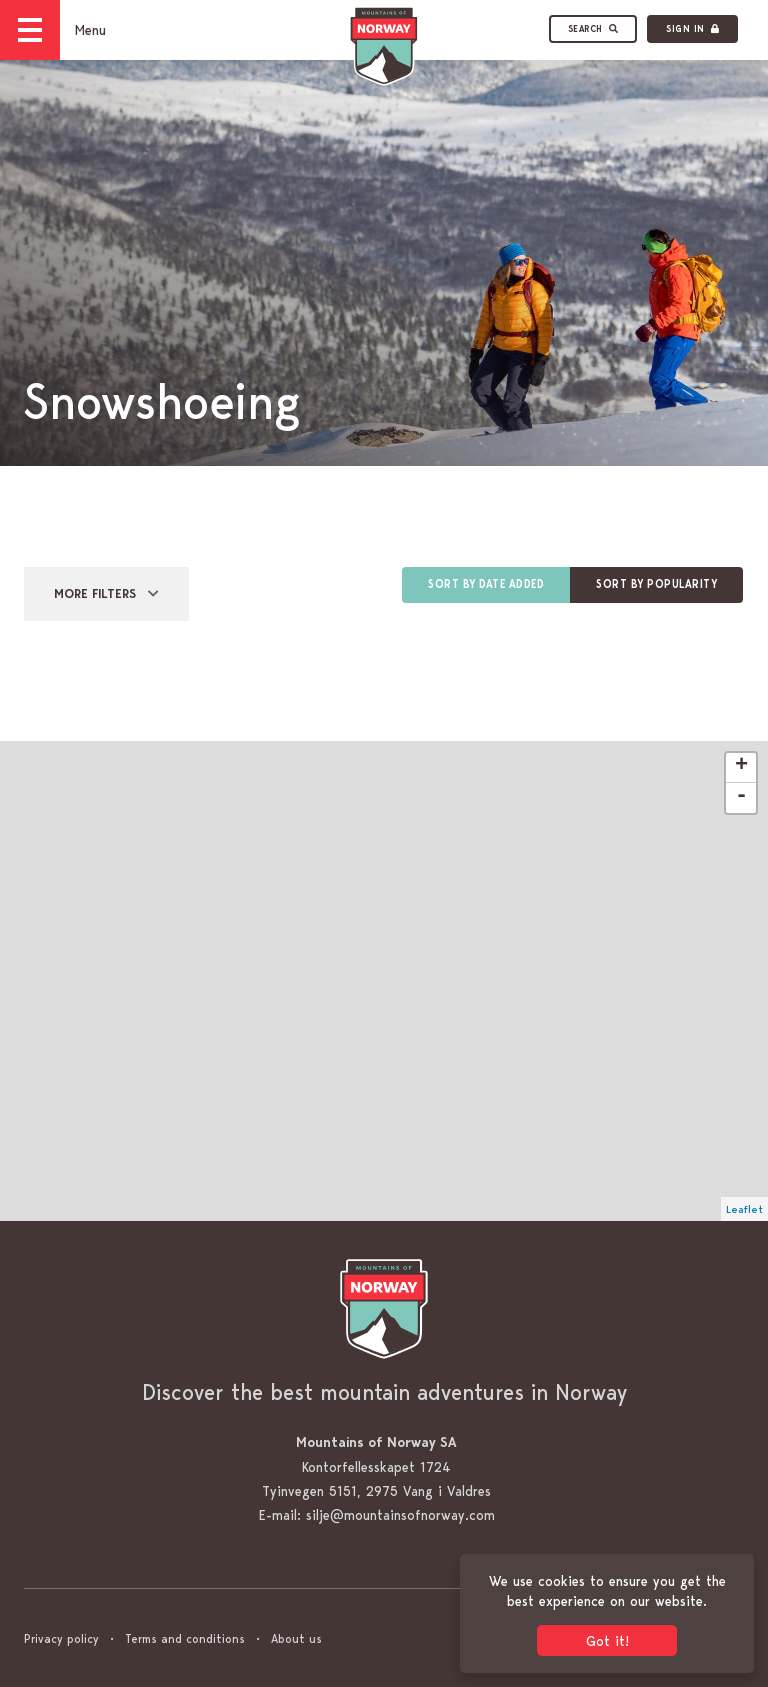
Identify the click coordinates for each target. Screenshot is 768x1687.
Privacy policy (61, 1638)
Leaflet (744, 1209)
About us (296, 1638)
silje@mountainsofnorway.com (400, 1515)
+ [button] (741, 767)
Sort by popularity (656, 584)
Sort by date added (486, 584)
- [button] (741, 797)
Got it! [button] (607, 1641)
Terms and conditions (185, 1638)
